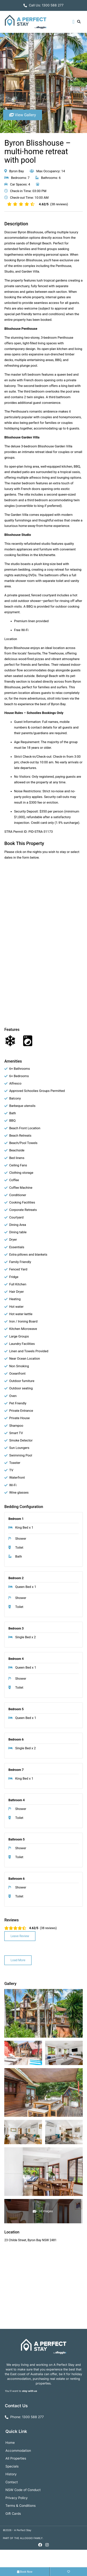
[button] (73, 22)
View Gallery (22, 115)
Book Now (24, 2571)
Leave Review (19, 1936)
